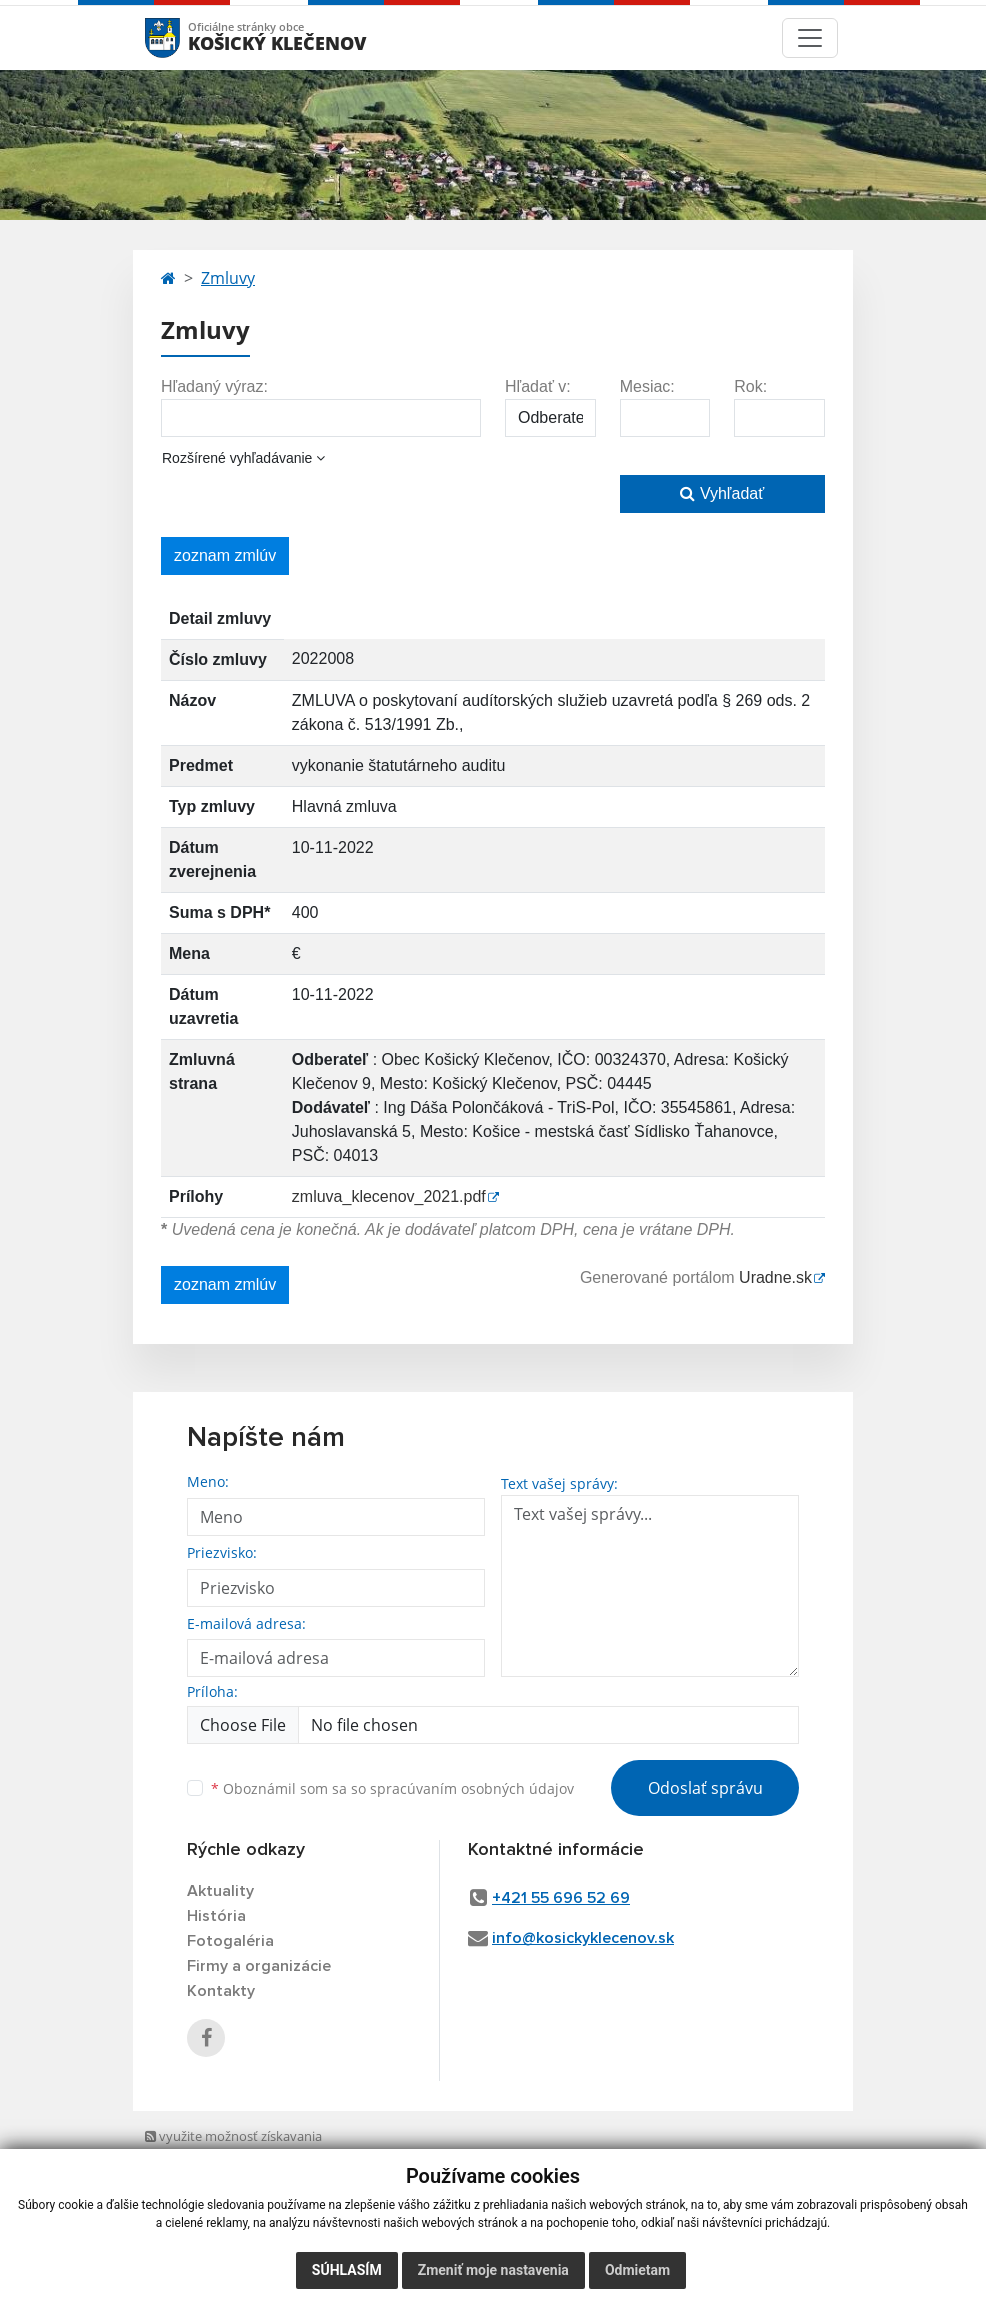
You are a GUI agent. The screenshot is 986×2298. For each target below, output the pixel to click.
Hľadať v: (538, 386)
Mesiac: (647, 386)
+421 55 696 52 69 (561, 1898)
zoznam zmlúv (225, 555)
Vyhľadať (722, 493)
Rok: (750, 386)
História (216, 1916)
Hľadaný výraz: (214, 386)
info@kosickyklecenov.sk (583, 1938)
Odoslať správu (705, 1788)
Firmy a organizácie (259, 1966)
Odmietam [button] (637, 2270)
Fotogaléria (230, 1941)
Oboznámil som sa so (392, 1788)
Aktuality (220, 1891)
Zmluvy (228, 278)
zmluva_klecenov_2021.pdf (389, 1196)
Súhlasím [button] (347, 2270)
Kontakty (221, 1991)
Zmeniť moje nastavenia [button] (493, 2270)
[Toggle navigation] (810, 38)
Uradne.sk (775, 1277)
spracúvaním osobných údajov (472, 1788)
